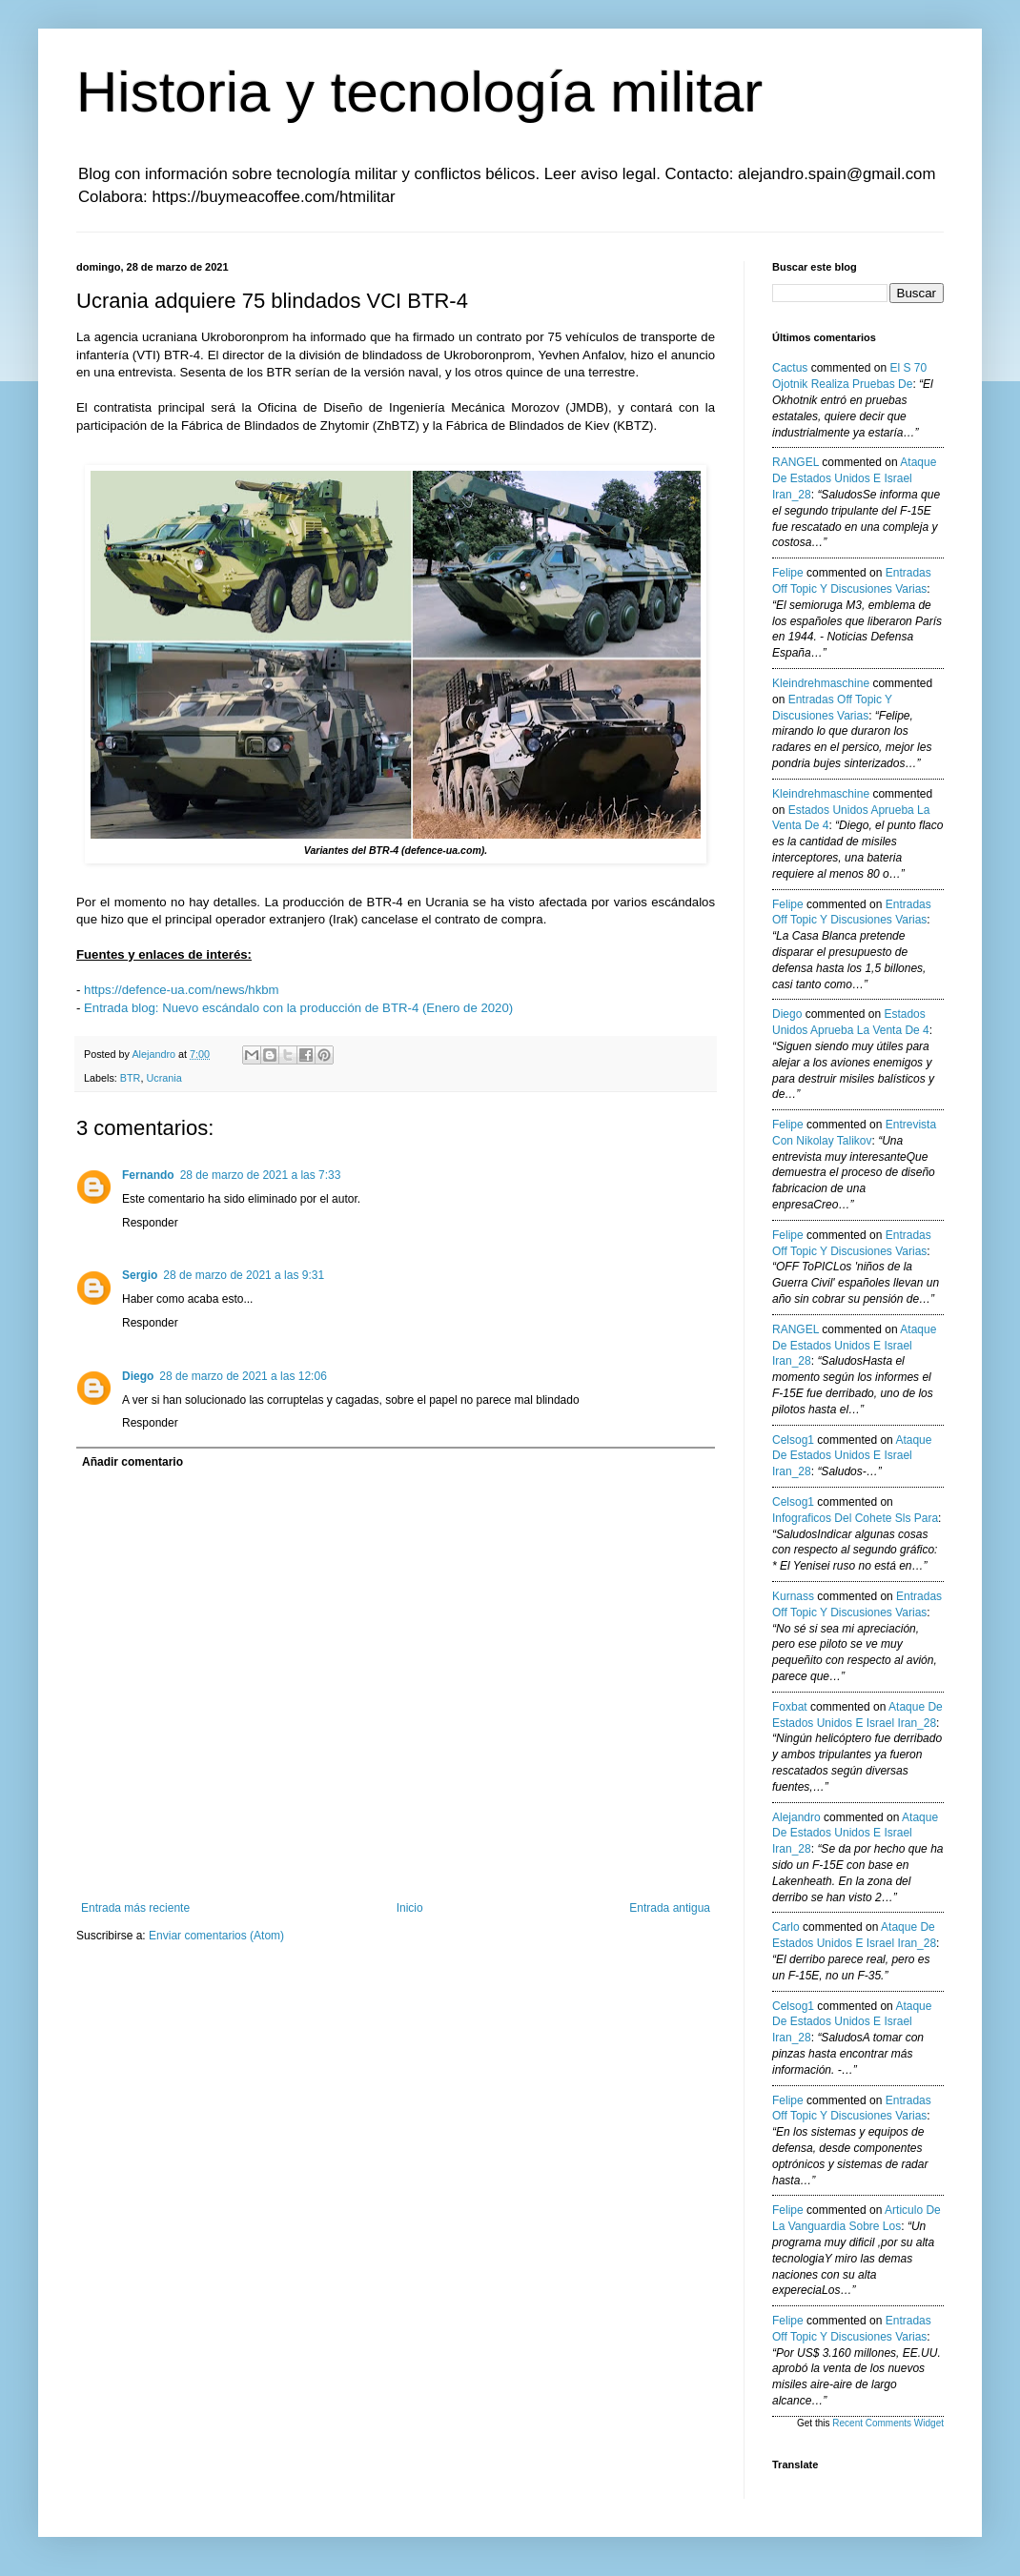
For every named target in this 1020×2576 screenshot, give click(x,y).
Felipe (788, 572)
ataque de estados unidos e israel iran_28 (854, 478)
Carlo (786, 1927)
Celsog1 (793, 1440)
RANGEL (795, 462)
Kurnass (793, 1596)
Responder (150, 1222)
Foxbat (789, 1707)
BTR (130, 1078)
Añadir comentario (132, 1462)
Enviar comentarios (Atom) (216, 1935)
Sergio (139, 1275)
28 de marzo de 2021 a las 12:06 (242, 1376)
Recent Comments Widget (888, 2423)
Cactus (789, 368)
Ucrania (163, 1078)
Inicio (410, 1908)
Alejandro (796, 1817)
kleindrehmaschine (820, 683)
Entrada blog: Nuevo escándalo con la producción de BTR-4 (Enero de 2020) (298, 1008)
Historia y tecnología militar (419, 92)
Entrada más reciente (135, 1908)
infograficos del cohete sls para (855, 1518)
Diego (137, 1376)
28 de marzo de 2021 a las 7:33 (260, 1175)
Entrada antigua (669, 1908)
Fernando (148, 1175)
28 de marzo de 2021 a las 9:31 (243, 1275)
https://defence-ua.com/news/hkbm (181, 990)
